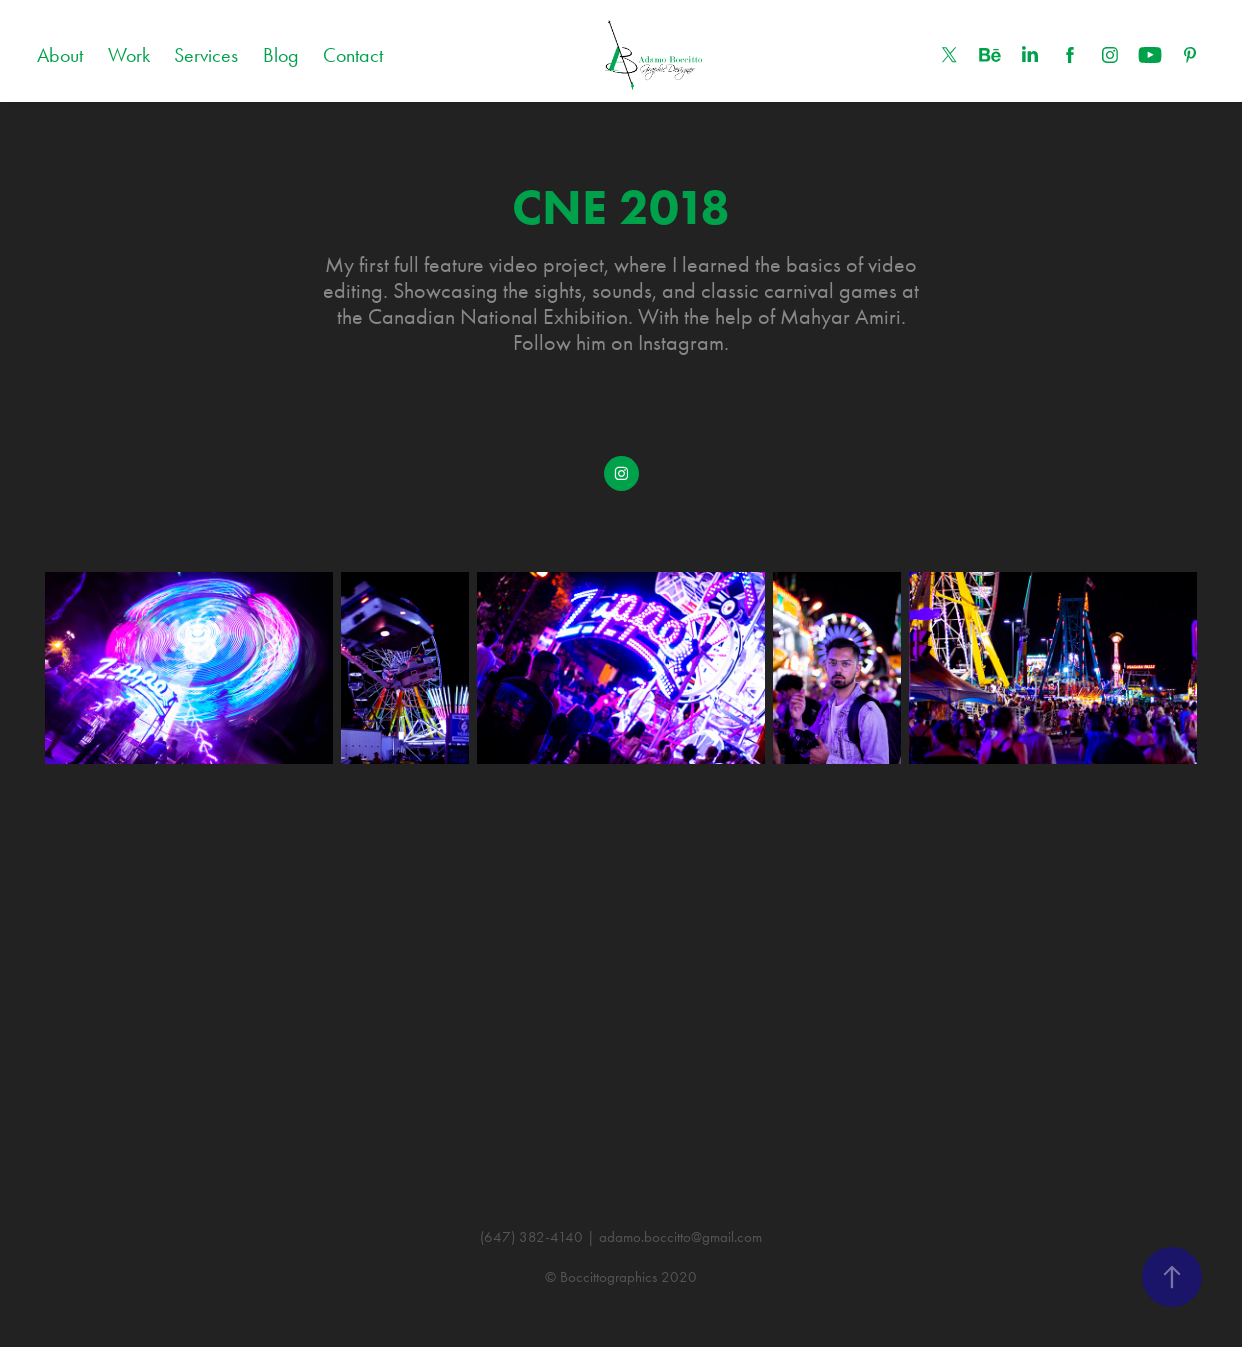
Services (206, 55)
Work (129, 55)
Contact (353, 55)
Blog (281, 55)
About (60, 55)
